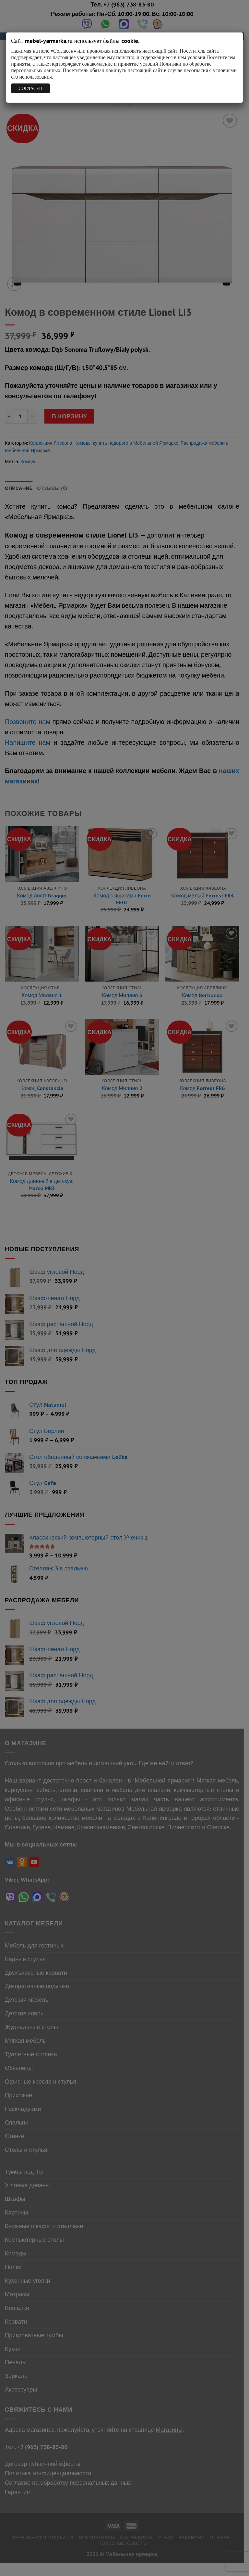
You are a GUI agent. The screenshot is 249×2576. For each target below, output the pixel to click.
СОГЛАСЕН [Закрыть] (30, 88)
